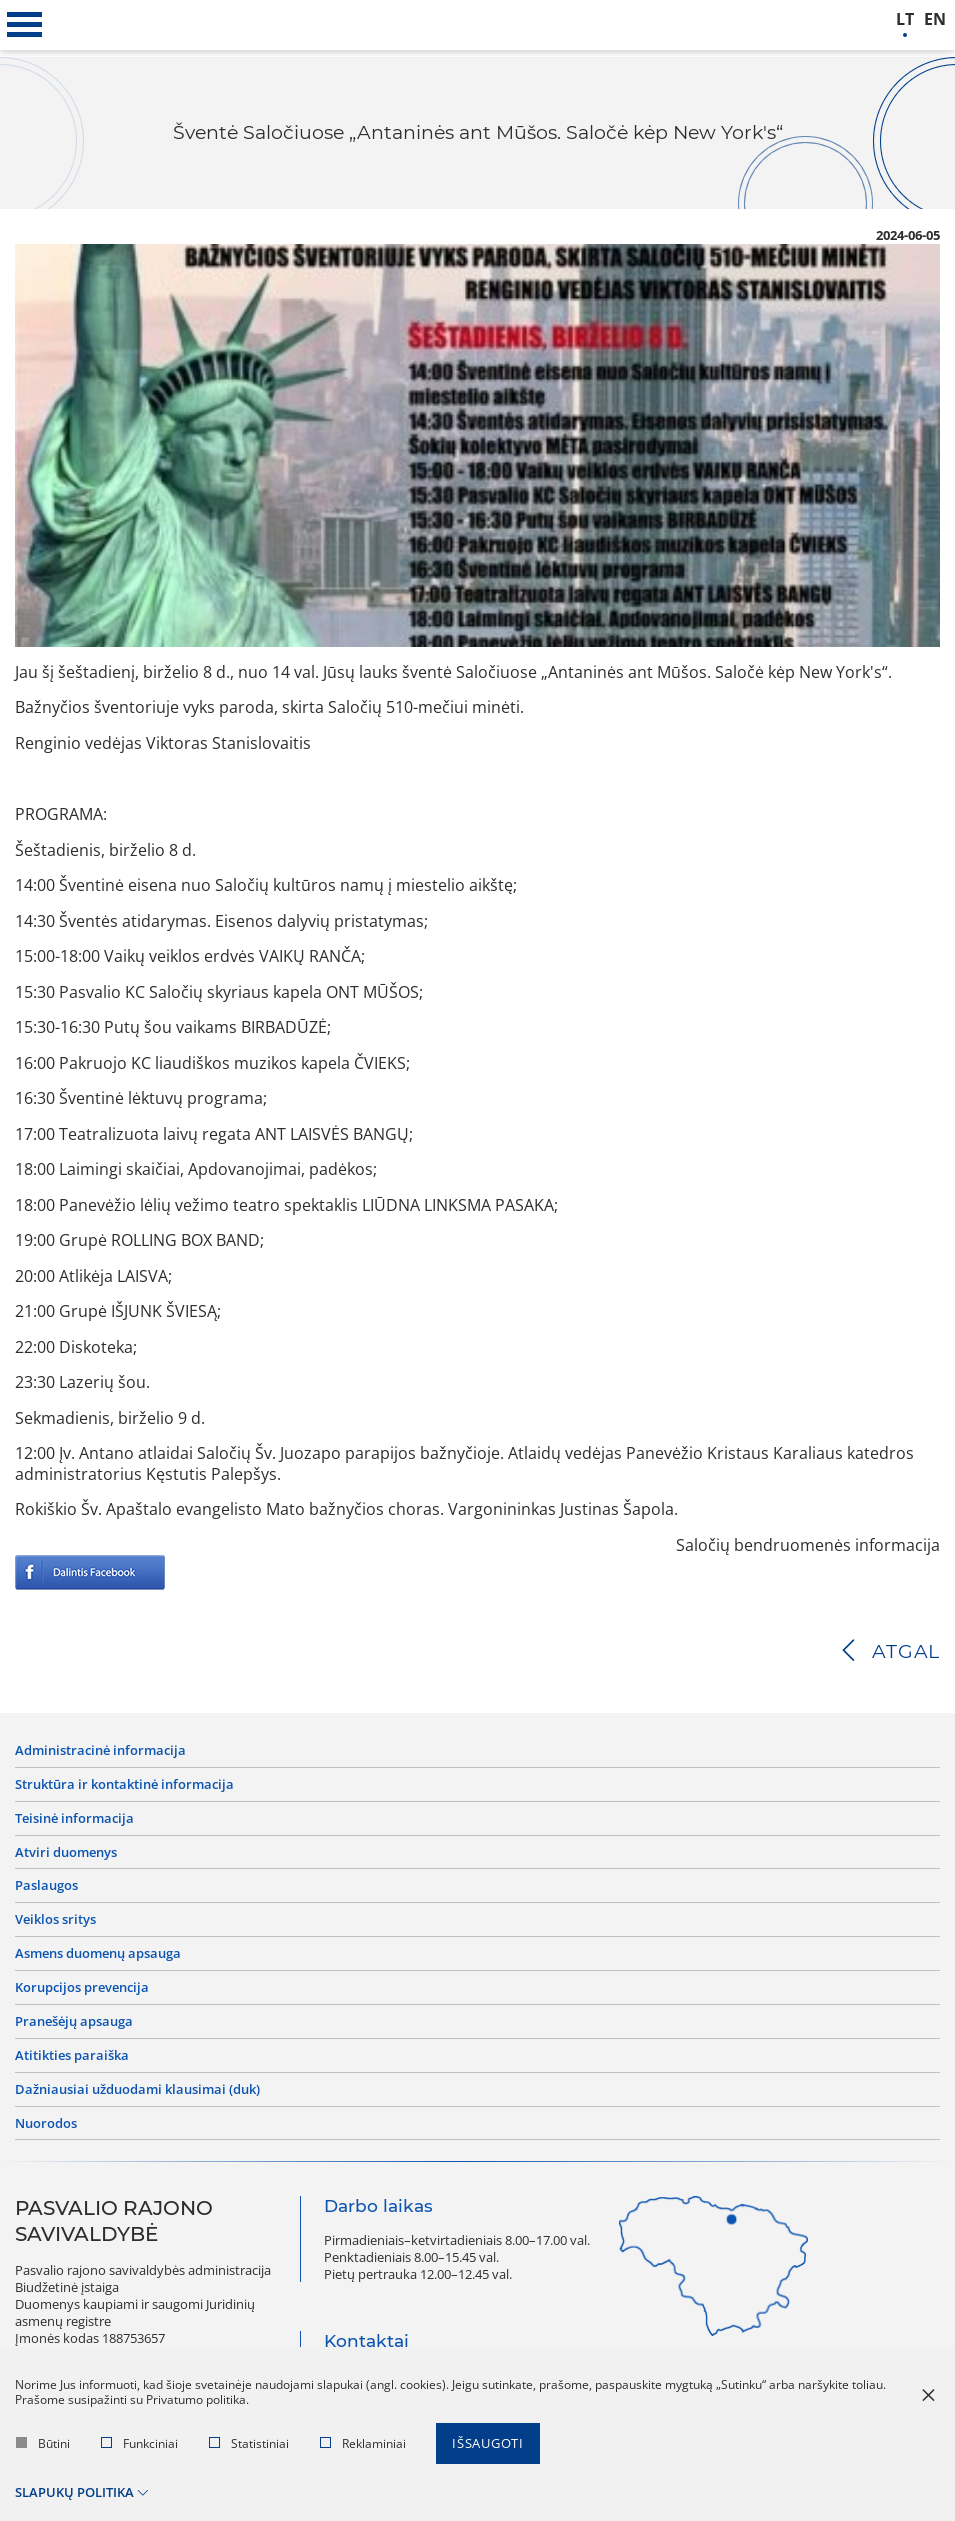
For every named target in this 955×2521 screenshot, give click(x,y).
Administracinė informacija (100, 1750)
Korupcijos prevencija (82, 1987)
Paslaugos (46, 1885)
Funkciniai (139, 2443)
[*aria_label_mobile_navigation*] (25, 25)
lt (905, 19)
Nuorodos (46, 2123)
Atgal (906, 1651)
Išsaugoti (488, 2443)
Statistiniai (249, 2443)
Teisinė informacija (74, 1818)
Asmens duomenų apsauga (98, 1953)
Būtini (43, 2443)
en (935, 19)
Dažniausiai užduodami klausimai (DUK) (137, 2089)
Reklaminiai (363, 2443)
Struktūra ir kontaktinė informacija (124, 1784)
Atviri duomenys (66, 1852)
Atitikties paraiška (72, 2055)
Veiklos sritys (55, 1919)
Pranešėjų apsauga (74, 2021)
